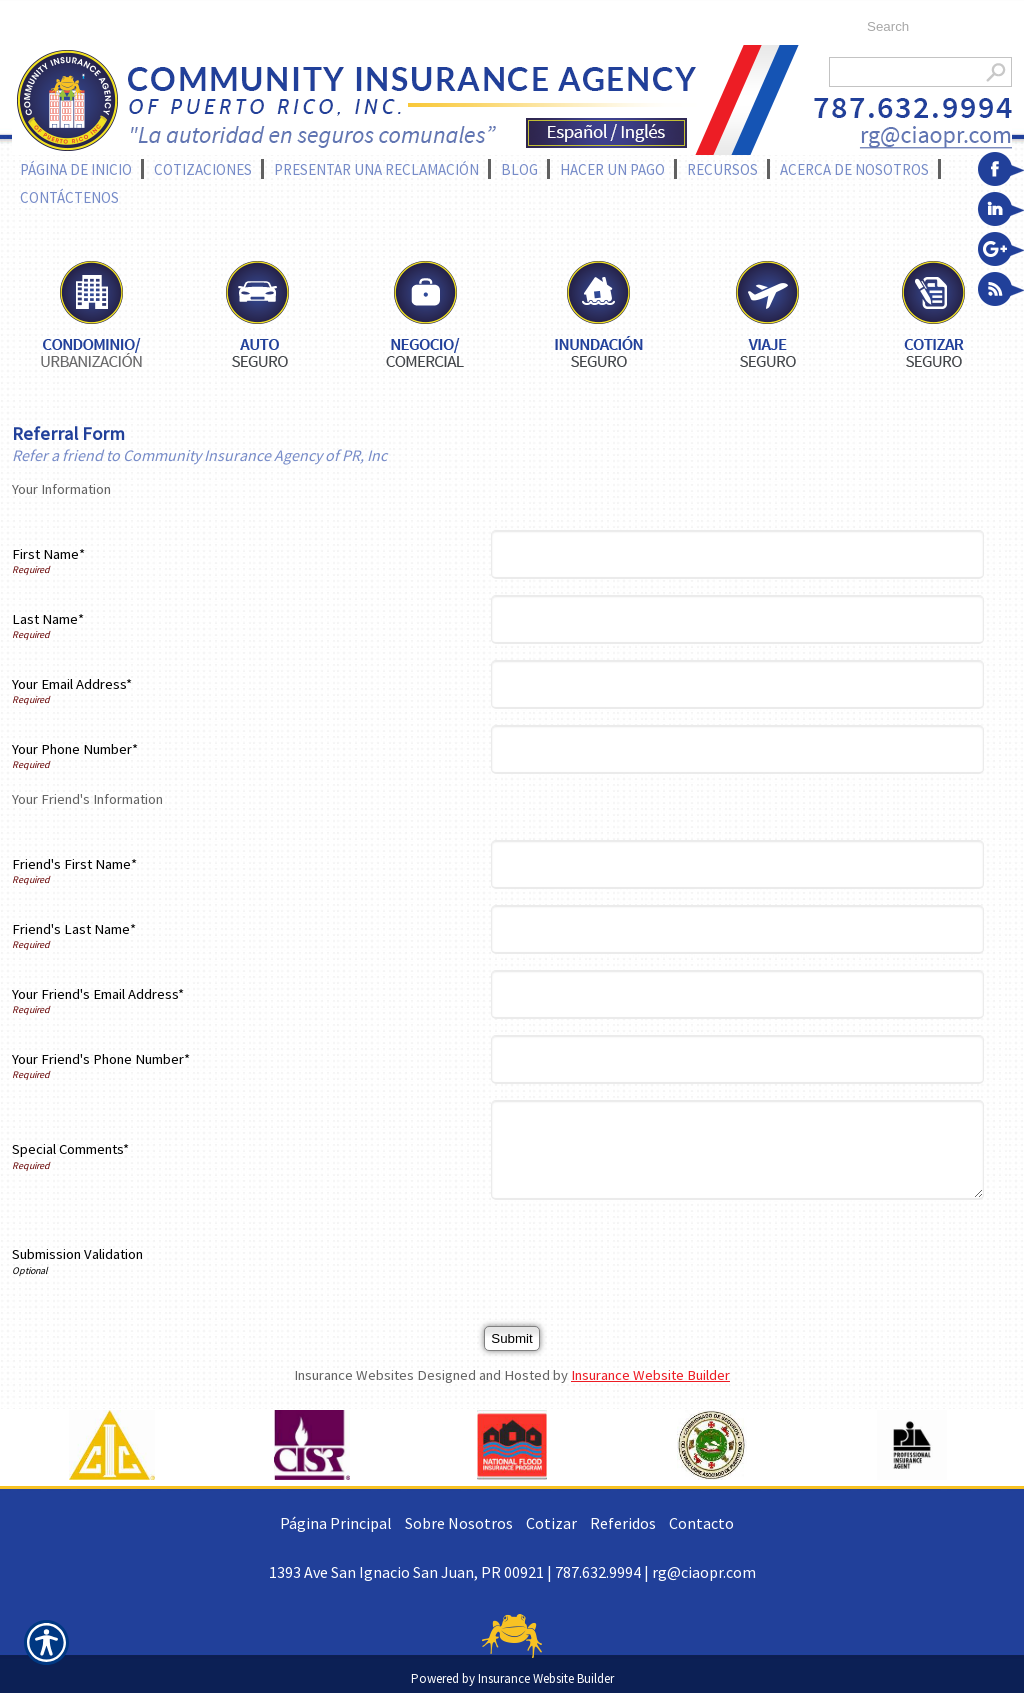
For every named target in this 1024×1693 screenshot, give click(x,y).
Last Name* (48, 619)
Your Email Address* (72, 684)
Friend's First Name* (74, 864)
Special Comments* (70, 1149)
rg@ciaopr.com (704, 1572)
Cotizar (551, 1523)
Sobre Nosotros (459, 1523)
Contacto (701, 1523)
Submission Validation (77, 1254)
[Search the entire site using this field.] (929, 27)
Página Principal (336, 1523)
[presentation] (650, 1255)
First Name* (48, 554)
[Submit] (511, 1338)
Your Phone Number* (75, 749)
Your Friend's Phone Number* (101, 1059)
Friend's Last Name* (74, 929)
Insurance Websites (354, 1375)
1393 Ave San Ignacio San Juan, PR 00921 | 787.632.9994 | (460, 1572)
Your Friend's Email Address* (98, 994)
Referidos (623, 1523)
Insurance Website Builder (650, 1375)
